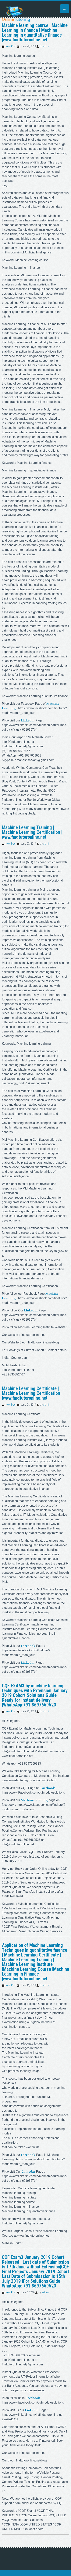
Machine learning (34, 1800)
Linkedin (27, 720)
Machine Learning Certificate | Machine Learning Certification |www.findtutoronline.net (31, 1393)
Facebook (28, 1646)
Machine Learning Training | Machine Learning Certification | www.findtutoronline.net (32, 832)
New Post (10, 46)
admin (46, 46)
